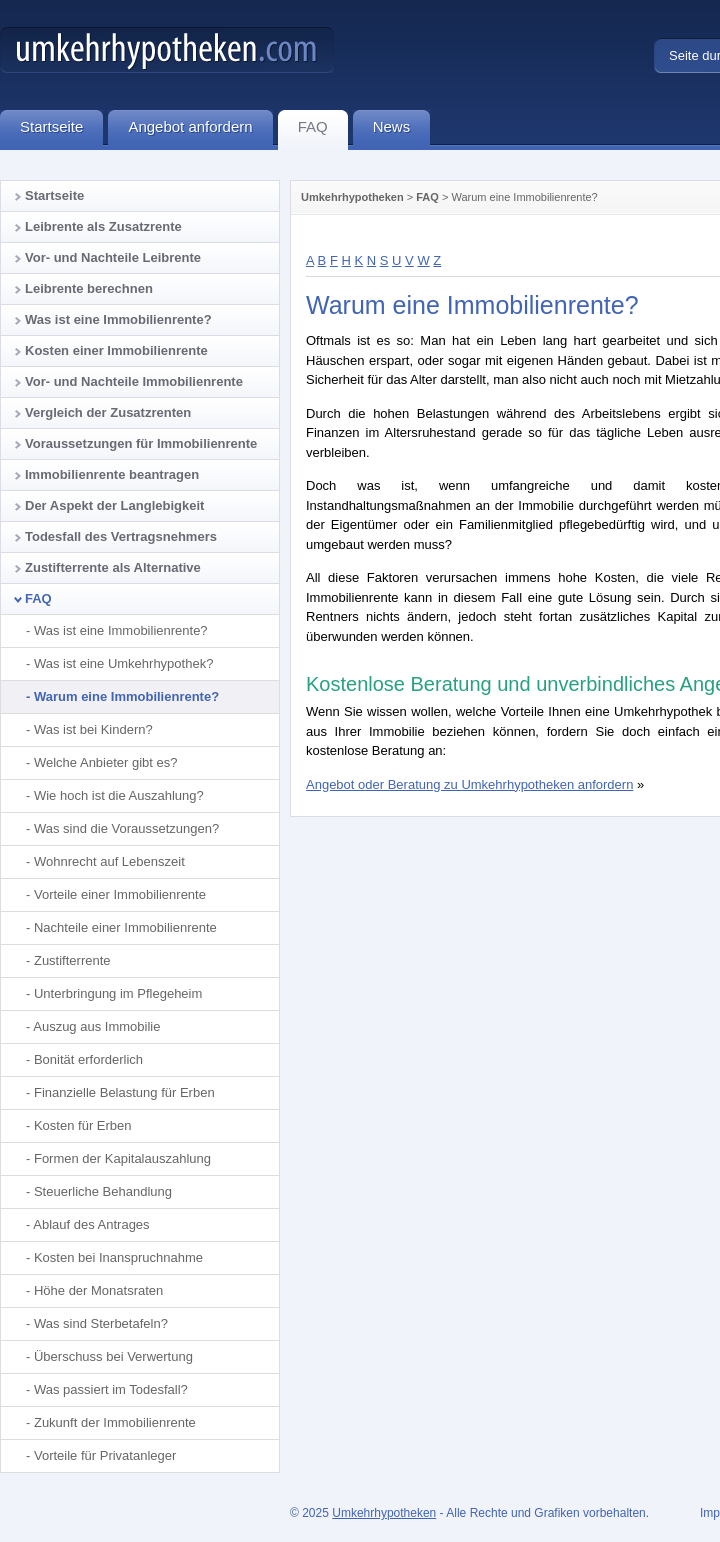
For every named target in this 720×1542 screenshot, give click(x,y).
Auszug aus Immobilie (96, 1026)
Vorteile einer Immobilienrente (120, 894)
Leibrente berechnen (89, 288)
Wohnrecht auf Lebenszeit (109, 861)
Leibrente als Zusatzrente (103, 226)
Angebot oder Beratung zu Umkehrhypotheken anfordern (469, 784)
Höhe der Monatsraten (98, 1290)
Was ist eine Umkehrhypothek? (123, 663)
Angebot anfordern (200, 130)
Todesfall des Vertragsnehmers (121, 536)
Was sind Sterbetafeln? (101, 1323)
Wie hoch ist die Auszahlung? (119, 795)
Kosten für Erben (83, 1125)
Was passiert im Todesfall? (111, 1389)
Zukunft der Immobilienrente (115, 1422)
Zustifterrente (72, 960)
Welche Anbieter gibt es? (106, 762)
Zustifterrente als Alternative (113, 567)
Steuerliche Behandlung (103, 1191)
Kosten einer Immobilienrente (116, 350)
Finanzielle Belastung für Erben (124, 1092)
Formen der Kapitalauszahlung (122, 1158)
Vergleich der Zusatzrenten (108, 412)
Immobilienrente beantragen (112, 474)
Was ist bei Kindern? (93, 729)
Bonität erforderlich (88, 1059)
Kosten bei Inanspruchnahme (118, 1257)
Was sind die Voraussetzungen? (126, 828)
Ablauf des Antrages (91, 1224)
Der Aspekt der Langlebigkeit (114, 505)
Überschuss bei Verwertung (113, 1356)
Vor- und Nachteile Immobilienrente (134, 381)
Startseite (54, 195)
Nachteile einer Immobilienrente (125, 927)
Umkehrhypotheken (352, 197)
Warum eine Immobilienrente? (126, 696)
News (402, 130)
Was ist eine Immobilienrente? (118, 319)
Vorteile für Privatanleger (105, 1455)
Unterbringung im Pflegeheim (118, 993)
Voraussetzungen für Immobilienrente (141, 443)
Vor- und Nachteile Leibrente (113, 257)
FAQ (427, 197)
